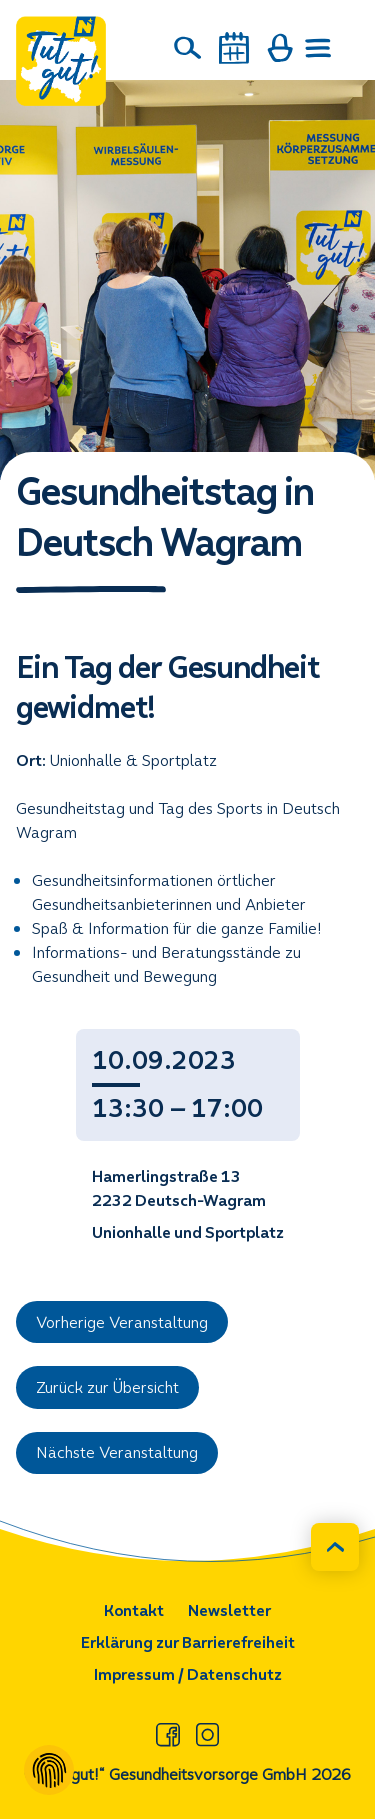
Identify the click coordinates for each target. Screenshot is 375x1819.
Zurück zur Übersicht (107, 1387)
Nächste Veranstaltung (117, 1452)
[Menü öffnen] (319, 48)
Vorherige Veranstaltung (122, 1322)
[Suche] (188, 48)
